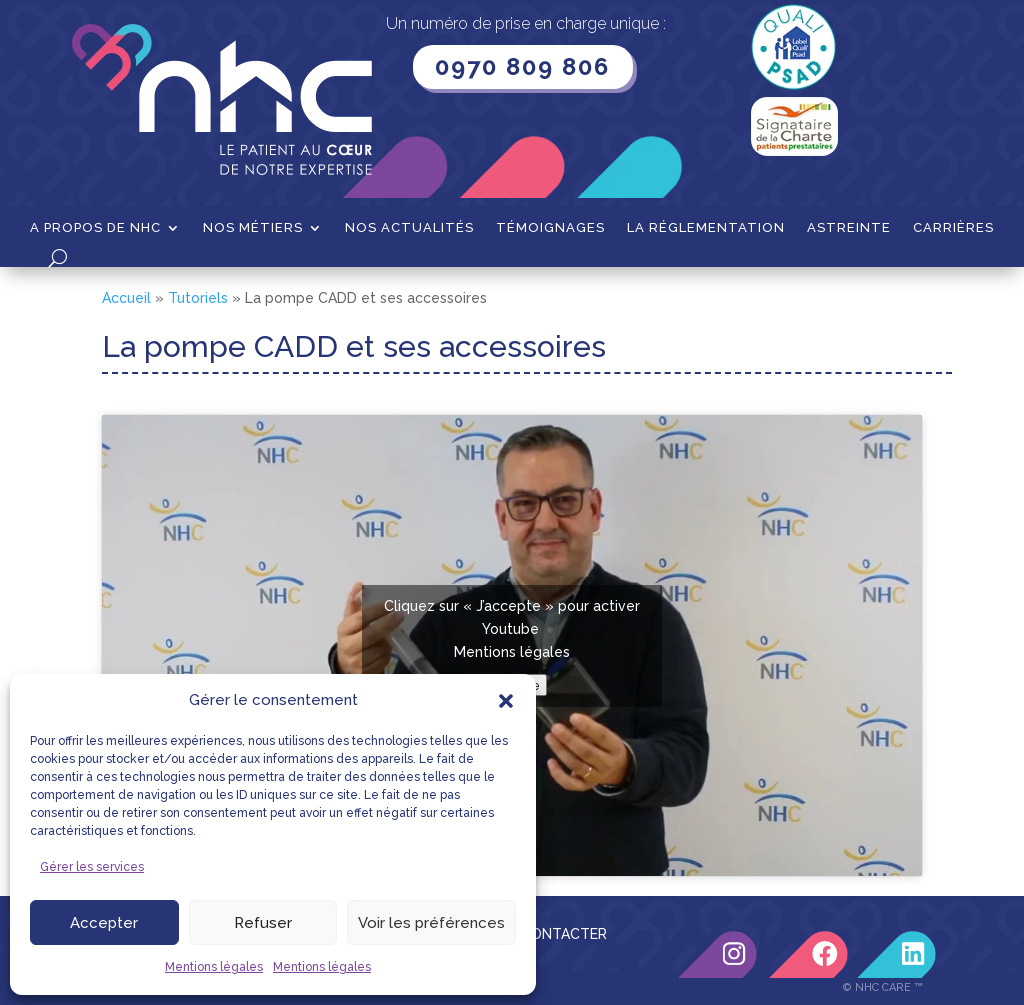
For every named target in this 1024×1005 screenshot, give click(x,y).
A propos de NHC (95, 228)
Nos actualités (409, 228)
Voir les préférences (431, 923)
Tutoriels (198, 298)
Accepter (104, 923)
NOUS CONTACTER (542, 934)
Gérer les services (92, 867)
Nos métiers (253, 228)
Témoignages (550, 228)
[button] (506, 701)
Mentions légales (214, 967)
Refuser (263, 923)
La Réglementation (706, 228)
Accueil (126, 298)
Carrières (953, 228)
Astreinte (849, 228)
